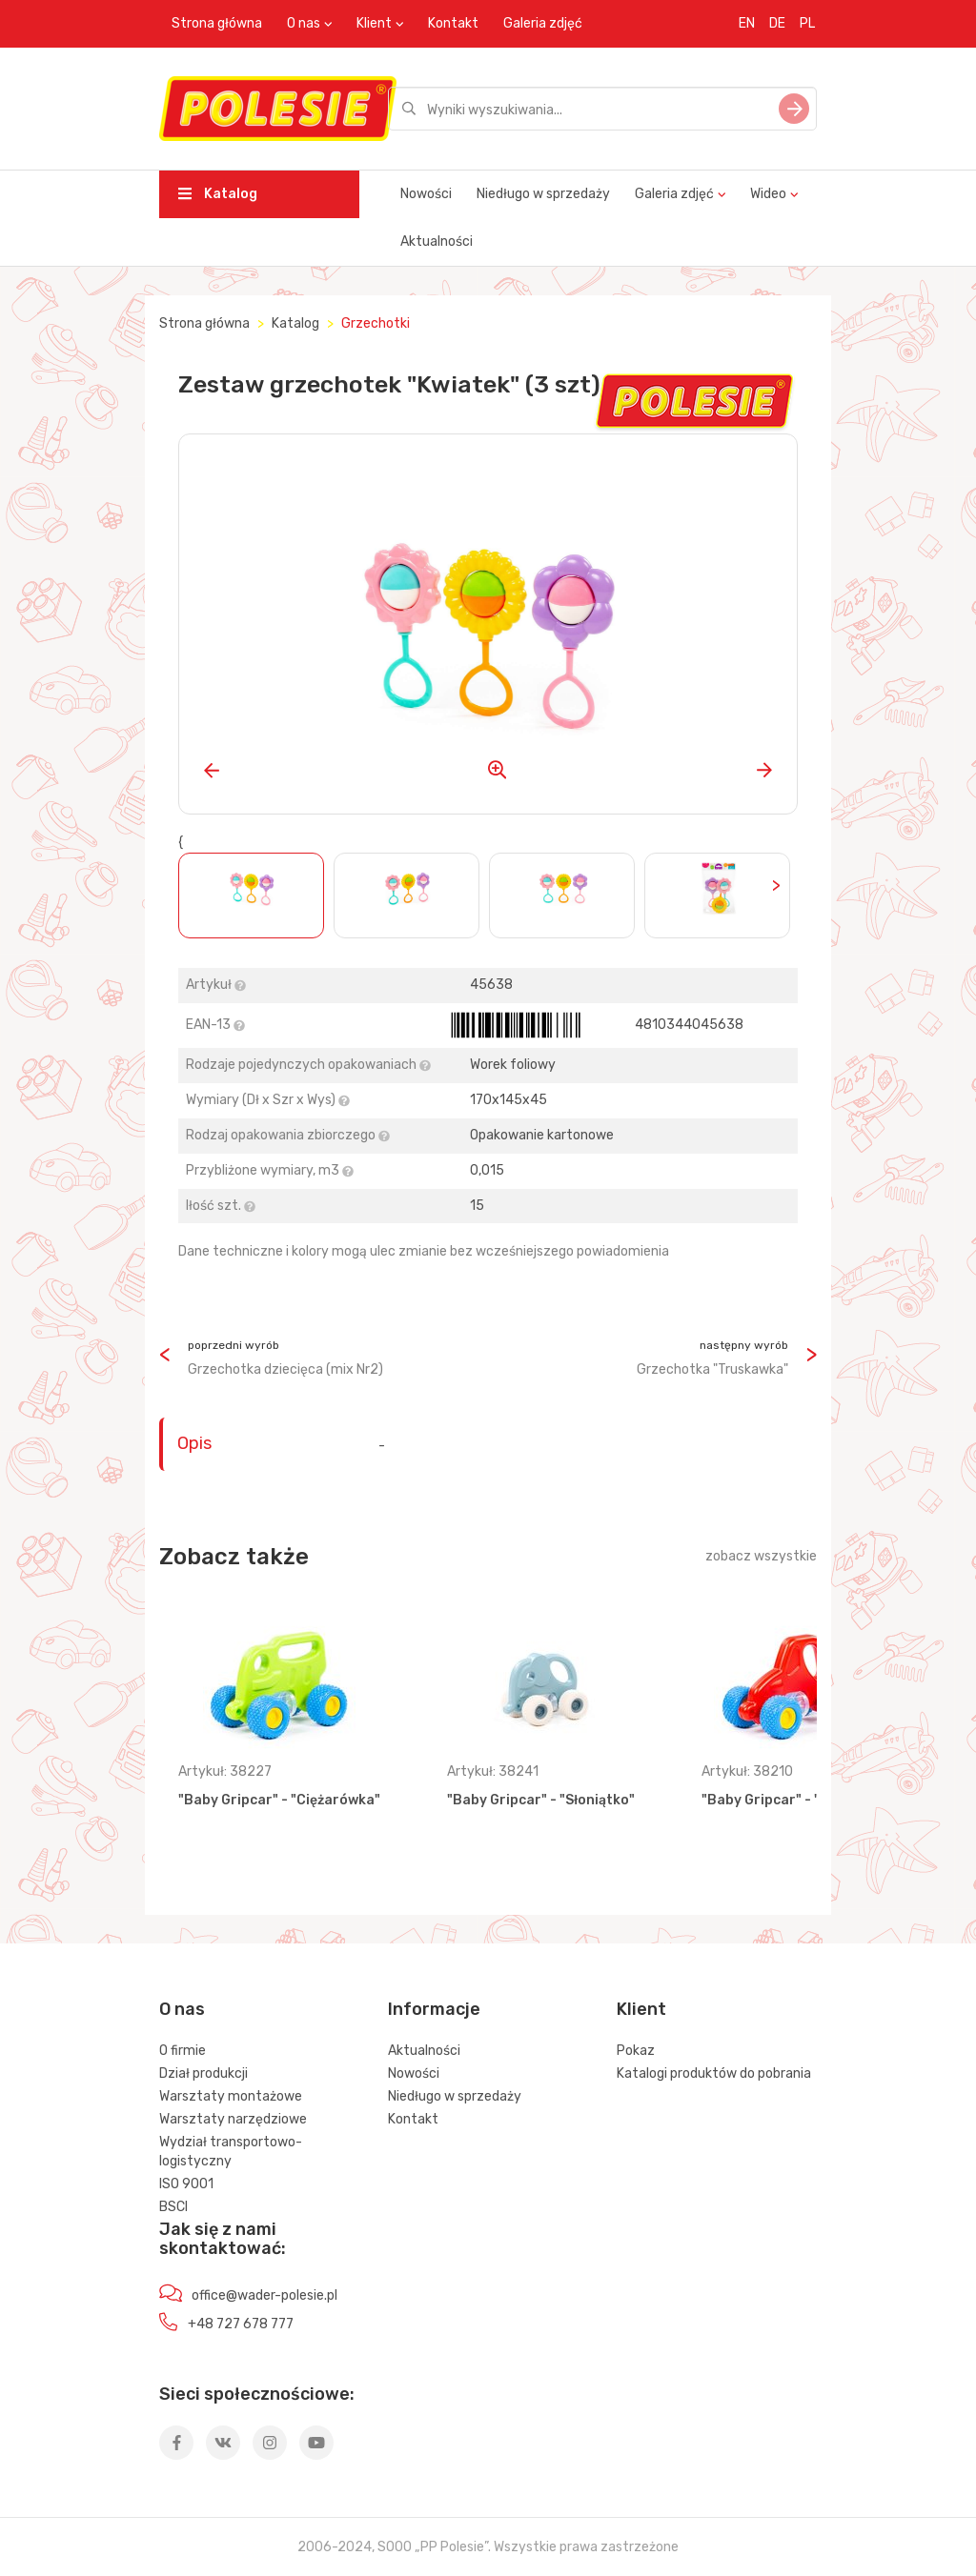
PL (807, 23)
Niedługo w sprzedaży (543, 194)
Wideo (768, 194)
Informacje (434, 2009)
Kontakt (453, 23)
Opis (194, 1443)
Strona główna (217, 23)
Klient (374, 23)
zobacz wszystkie (761, 1556)
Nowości (426, 194)
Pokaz (636, 2051)
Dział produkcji (203, 2073)
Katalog (217, 194)
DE (777, 23)
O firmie (182, 2051)
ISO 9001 (186, 2184)
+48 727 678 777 (241, 2324)
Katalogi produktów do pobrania (714, 2073)
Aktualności (436, 241)
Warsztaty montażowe (230, 2096)
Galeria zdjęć (542, 23)
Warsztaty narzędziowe (233, 2119)
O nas (303, 23)
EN (747, 23)
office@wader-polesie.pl (264, 2295)
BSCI (173, 2207)
